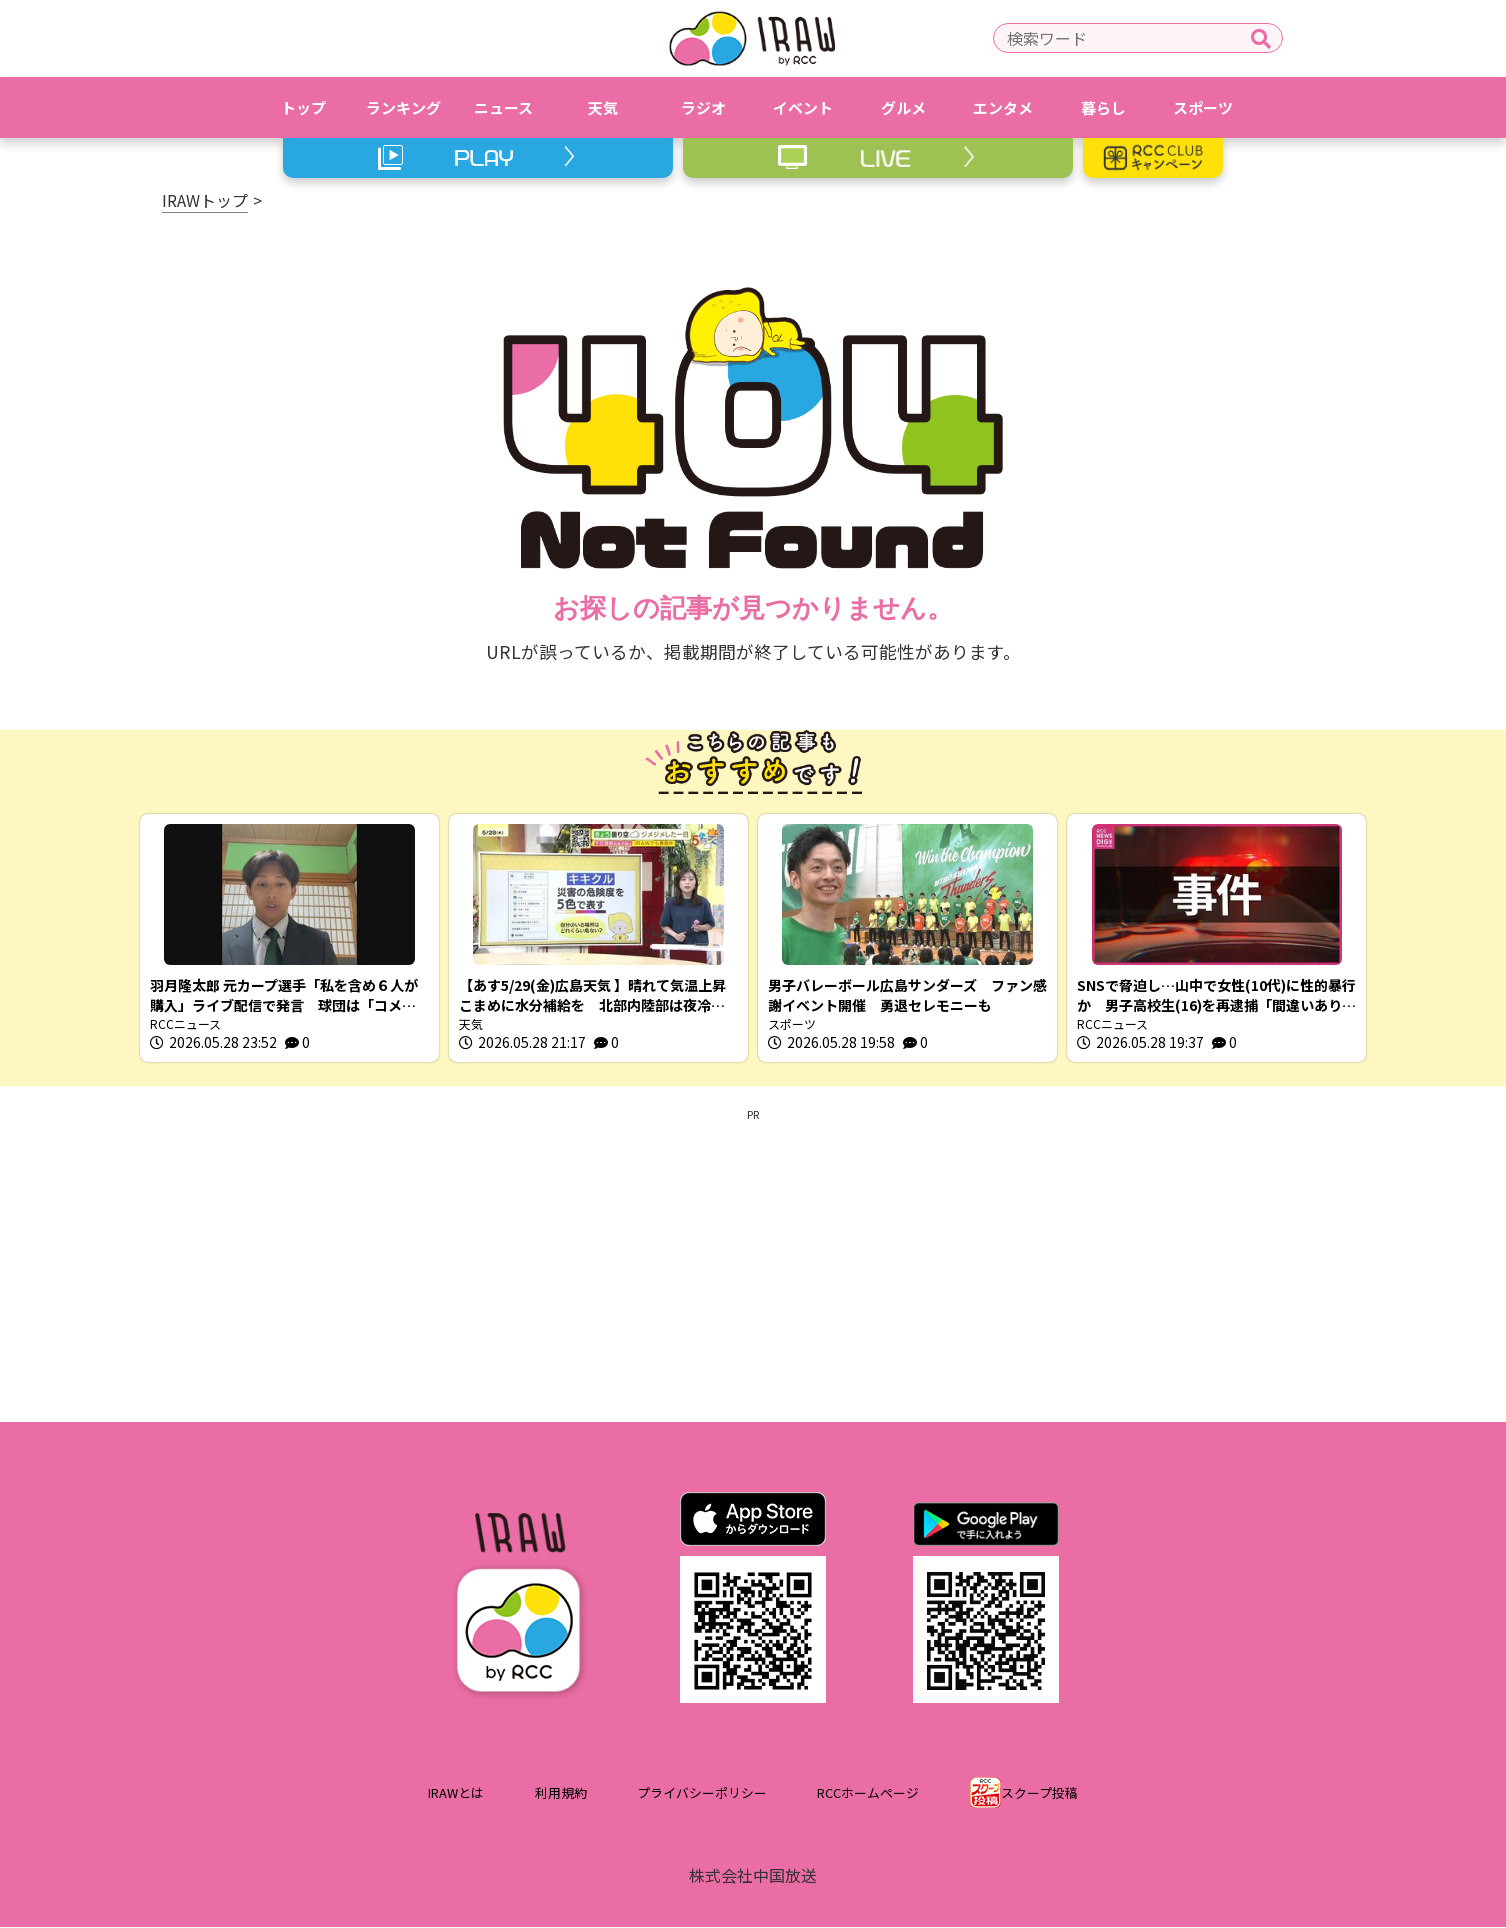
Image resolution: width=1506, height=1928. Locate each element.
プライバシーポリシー (702, 1794)
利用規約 (561, 1794)
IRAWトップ (205, 200)
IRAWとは (456, 1794)
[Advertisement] (753, 1263)
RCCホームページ (868, 1794)
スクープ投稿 (1039, 1794)
